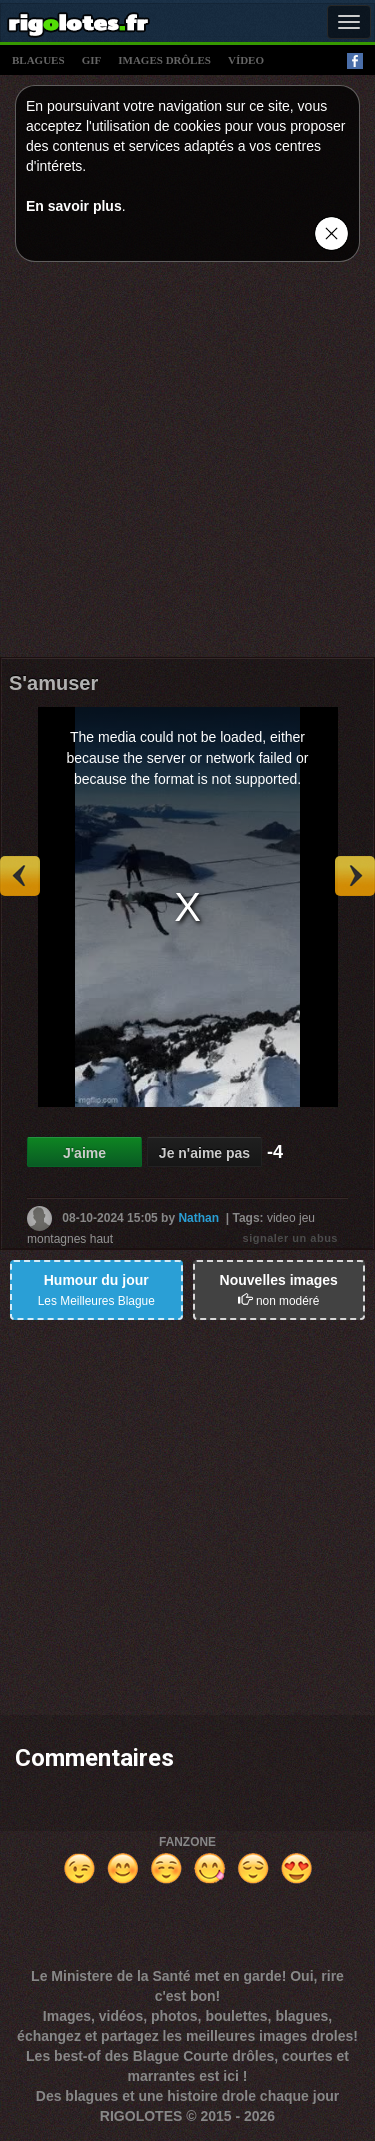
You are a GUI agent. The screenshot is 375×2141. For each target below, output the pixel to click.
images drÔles (164, 60)
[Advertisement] (187, 464)
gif (92, 60)
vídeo (246, 60)
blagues (38, 60)
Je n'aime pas (204, 1153)
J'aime (84, 1153)
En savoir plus (74, 206)
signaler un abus (290, 1238)
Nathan (198, 1218)
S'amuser (53, 683)
